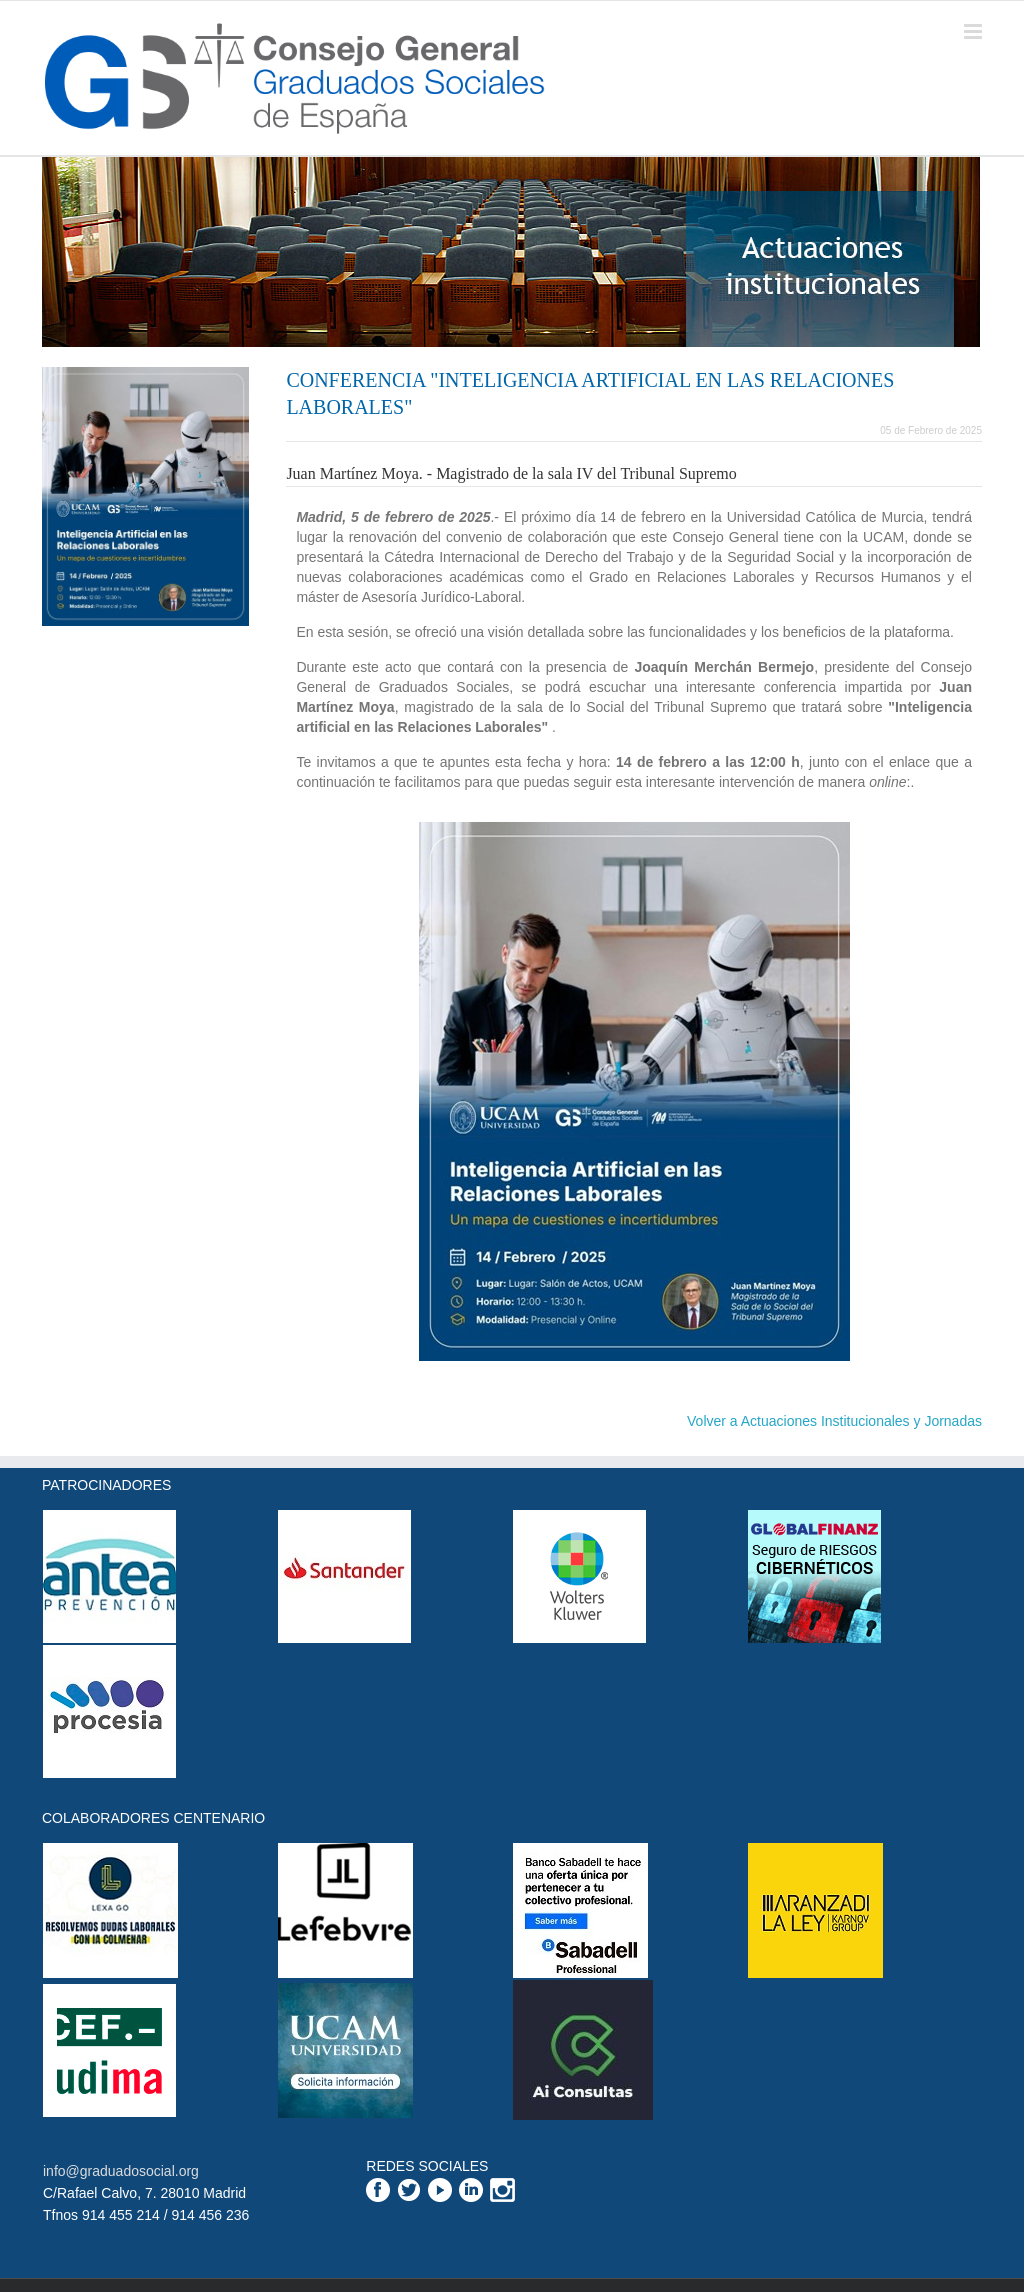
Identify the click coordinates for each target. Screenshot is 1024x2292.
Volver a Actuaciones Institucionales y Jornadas (834, 1421)
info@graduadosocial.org (121, 2171)
